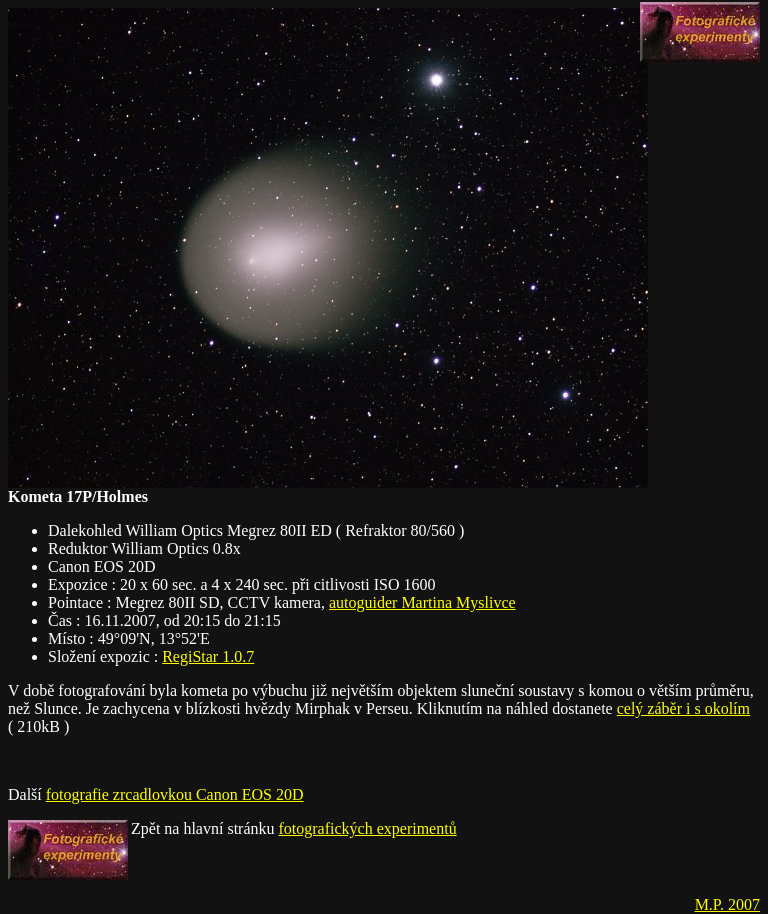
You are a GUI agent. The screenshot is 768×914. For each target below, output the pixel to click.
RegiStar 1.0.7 (208, 656)
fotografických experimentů (368, 828)
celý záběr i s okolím (683, 708)
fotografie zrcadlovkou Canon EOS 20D (175, 794)
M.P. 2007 (727, 904)
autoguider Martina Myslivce (422, 602)
